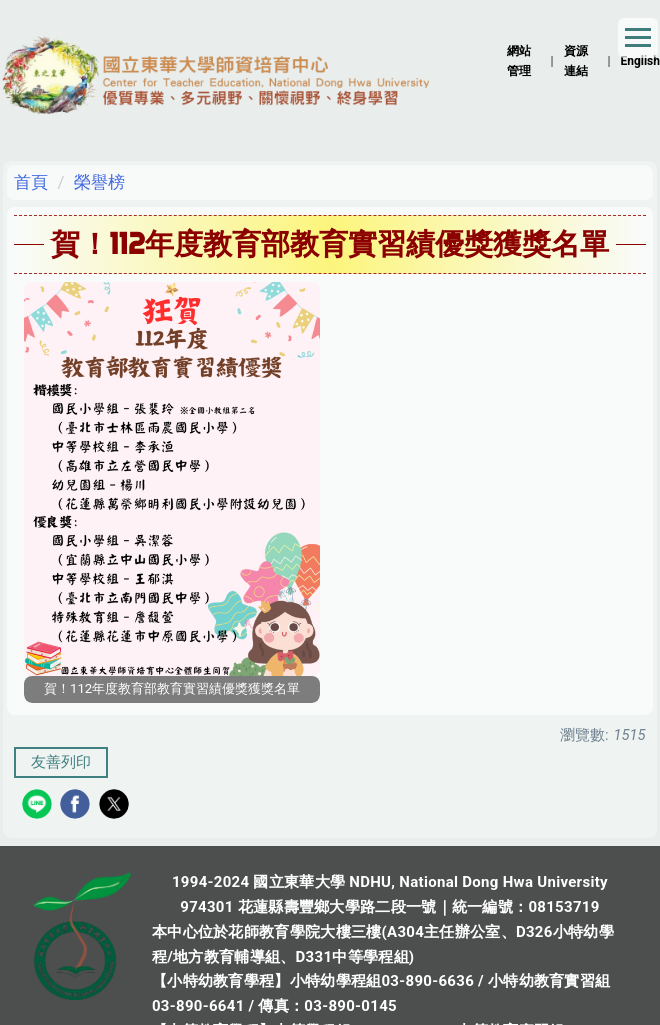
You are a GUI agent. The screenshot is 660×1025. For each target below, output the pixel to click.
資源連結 (576, 61)
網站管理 (519, 61)
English (640, 61)
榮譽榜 (99, 182)
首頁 (31, 182)
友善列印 (61, 762)
